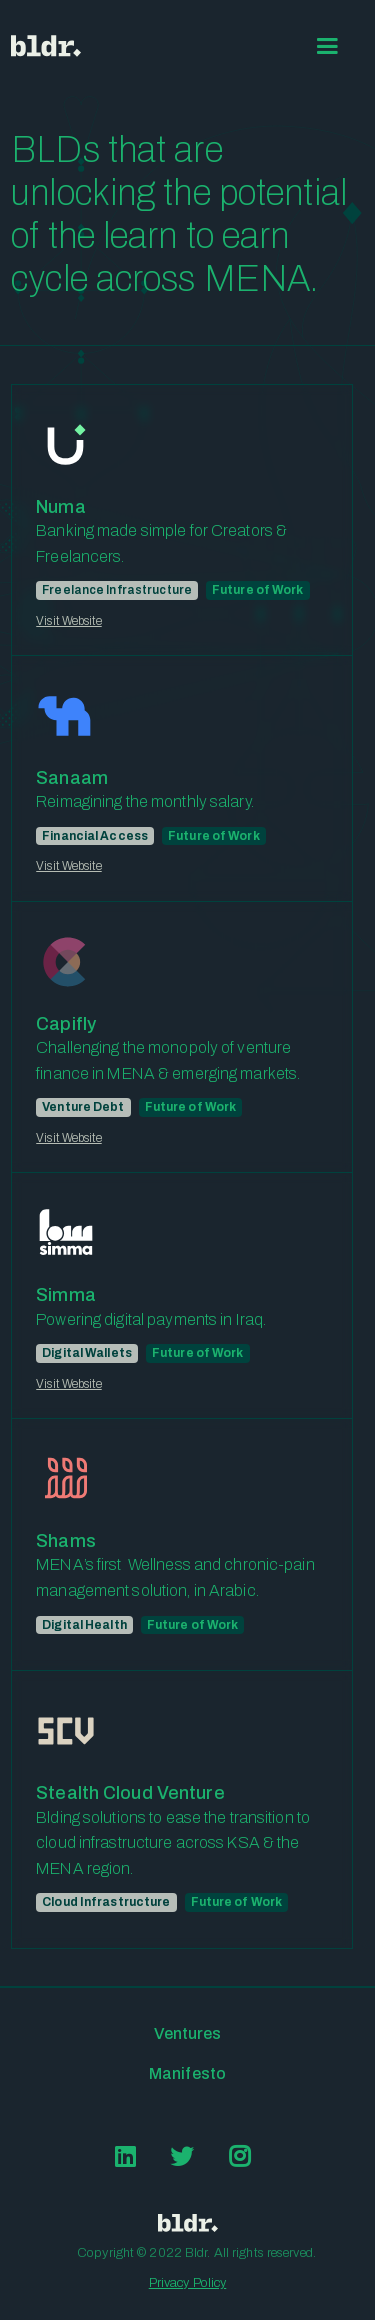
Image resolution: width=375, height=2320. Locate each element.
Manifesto (187, 2073)
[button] (327, 46)
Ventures (188, 2033)
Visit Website (68, 621)
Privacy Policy (188, 2283)
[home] (46, 46)
